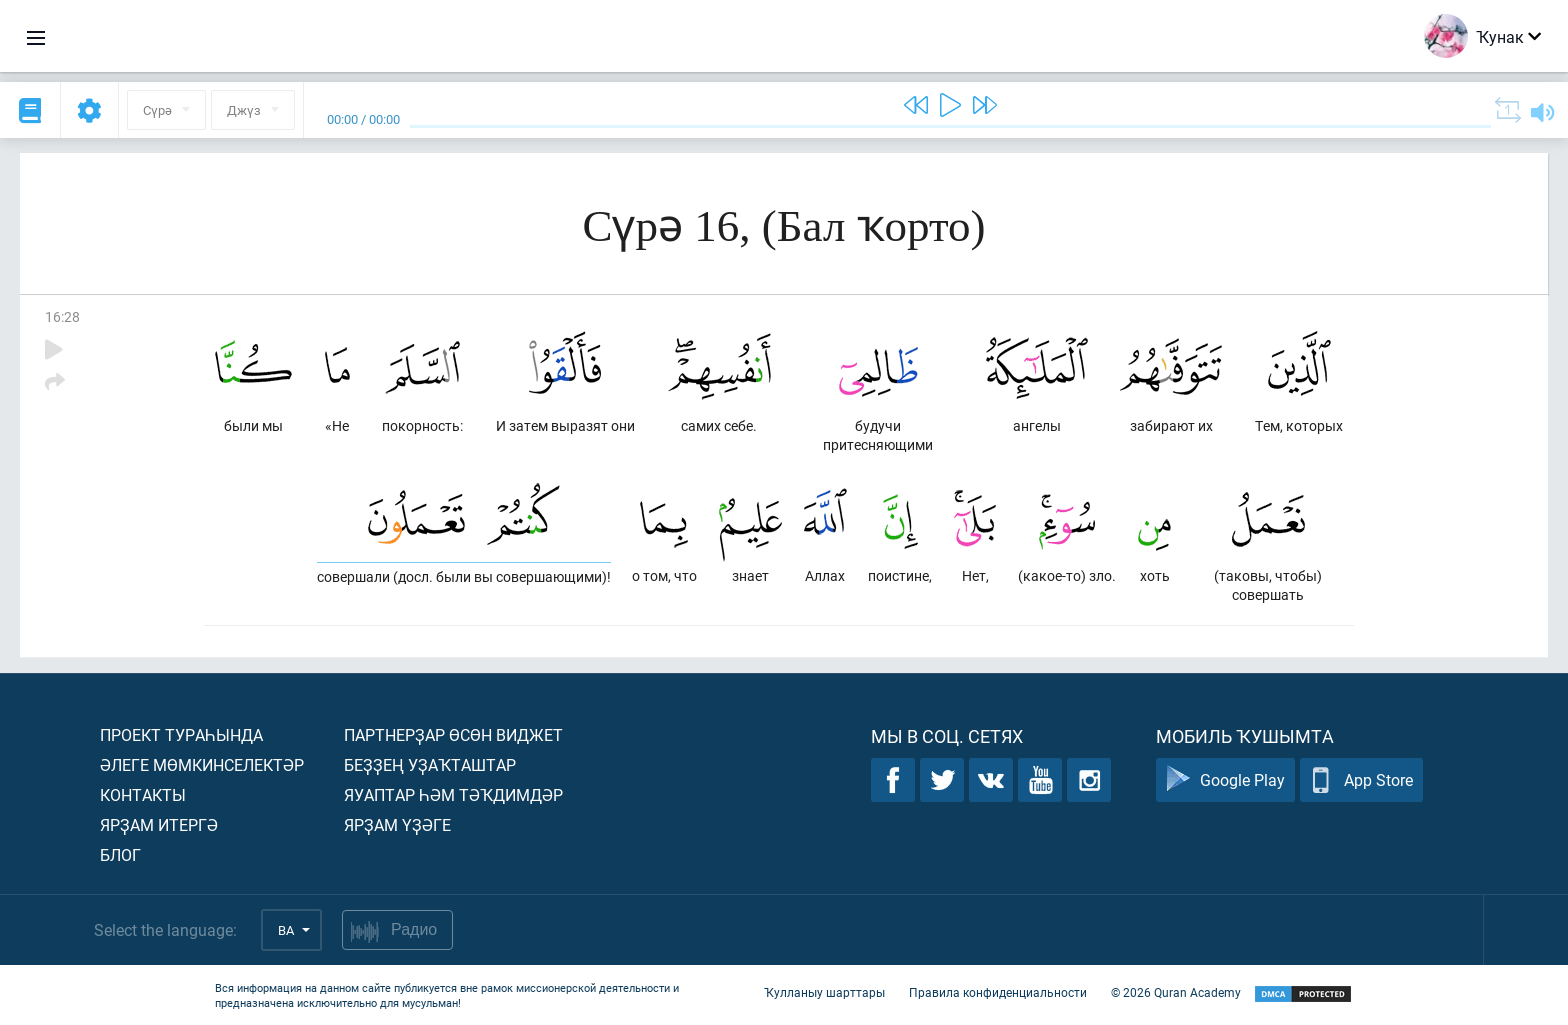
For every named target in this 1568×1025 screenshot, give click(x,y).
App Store (1361, 780)
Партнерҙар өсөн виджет (453, 734)
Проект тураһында (181, 734)
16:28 (62, 316)
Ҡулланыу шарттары (824, 993)
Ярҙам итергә (159, 824)
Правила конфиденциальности (998, 993)
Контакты (143, 794)
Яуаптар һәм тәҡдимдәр (453, 794)
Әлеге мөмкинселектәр (202, 764)
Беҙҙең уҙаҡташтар (430, 764)
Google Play (1225, 780)
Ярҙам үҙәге (397, 824)
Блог (120, 854)
